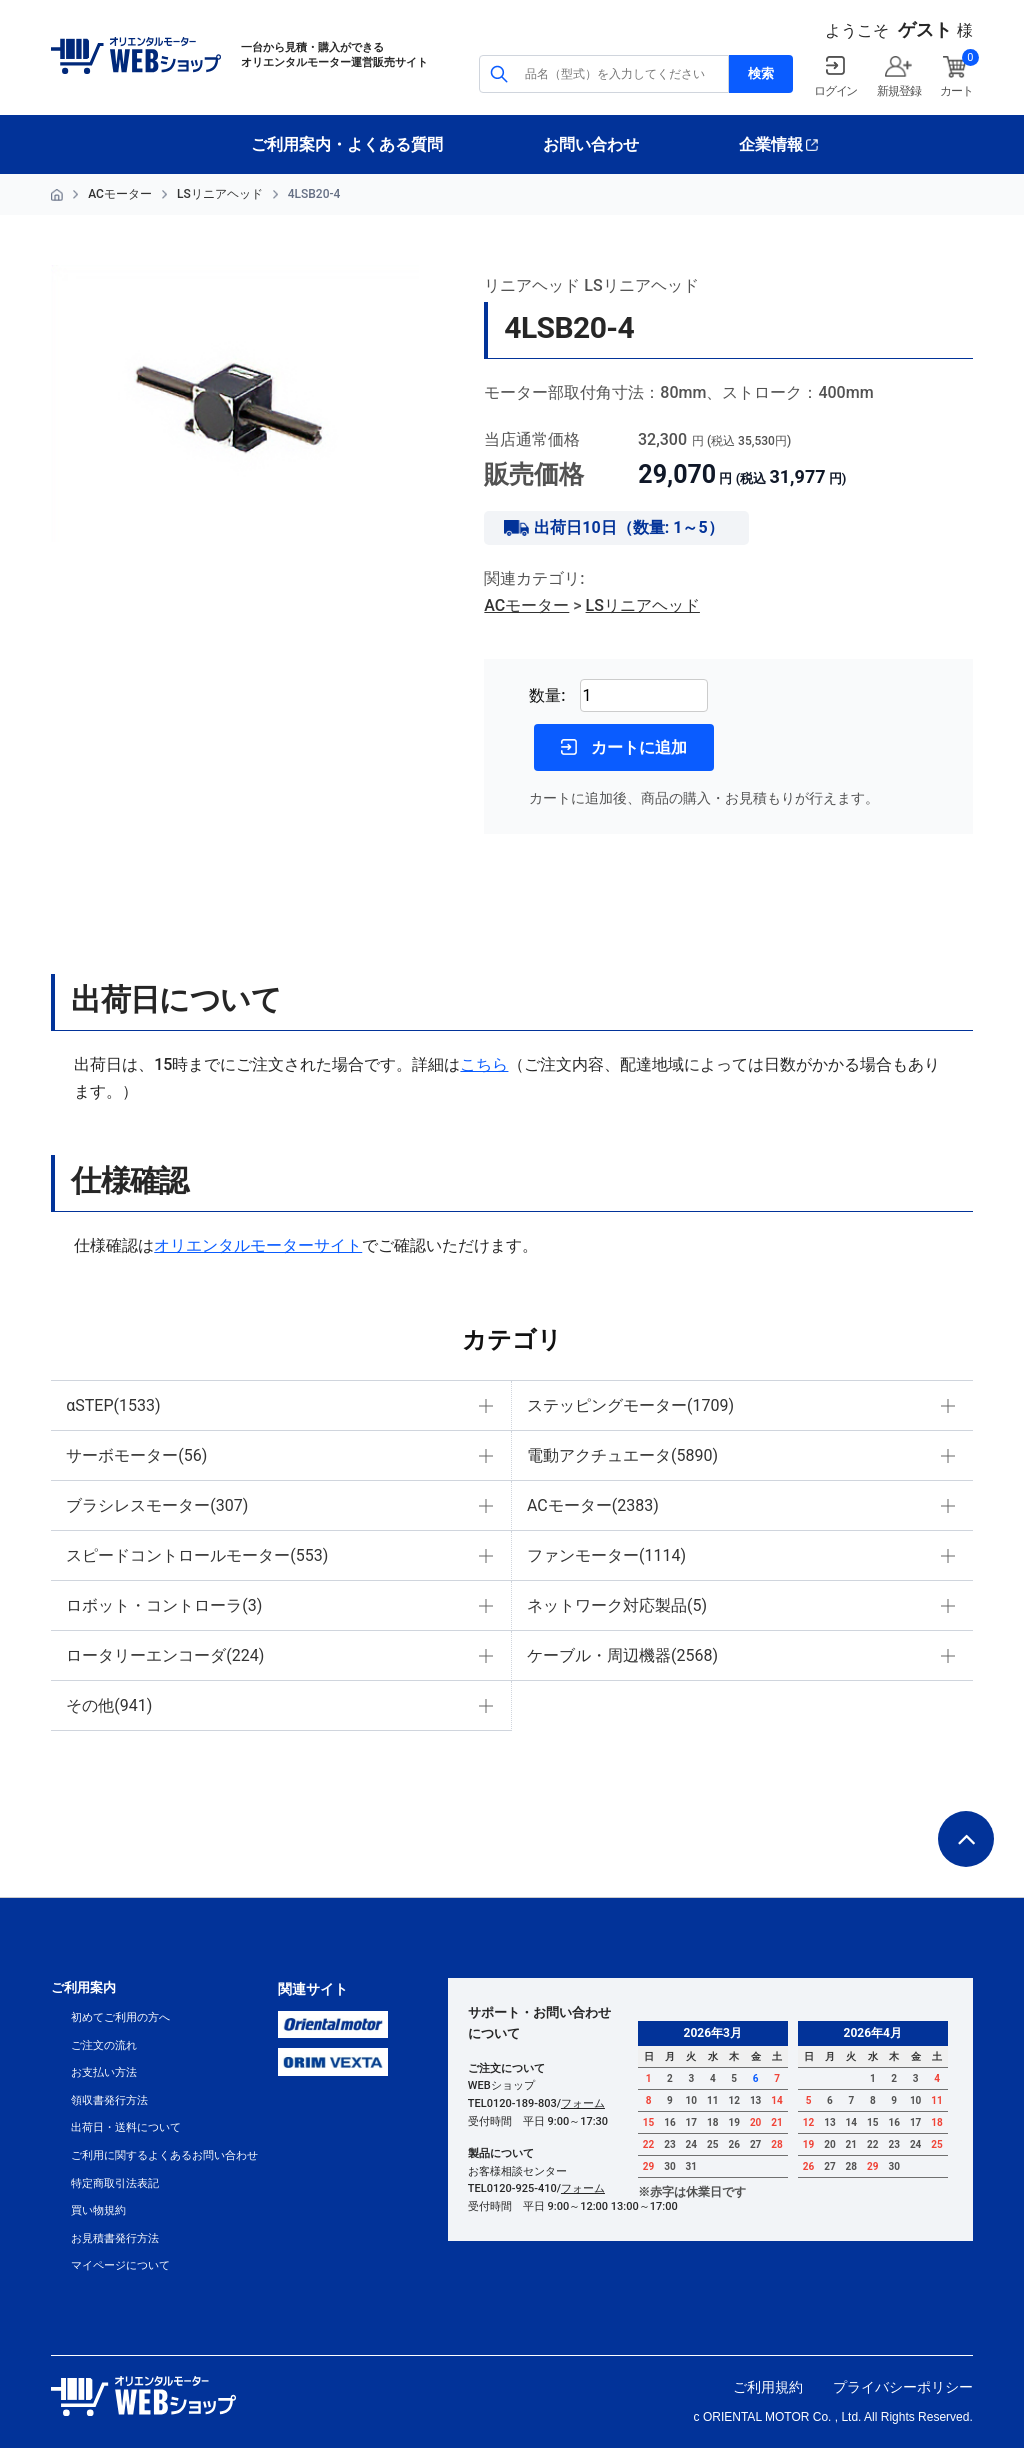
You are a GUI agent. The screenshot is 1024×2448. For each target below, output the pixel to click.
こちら (484, 1064)
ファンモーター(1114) (606, 1555)
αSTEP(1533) (113, 1405)
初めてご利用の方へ (120, 2017)
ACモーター (120, 194)
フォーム (583, 2103)
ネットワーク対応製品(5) (617, 1605)
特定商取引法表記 (115, 2183)
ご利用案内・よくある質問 (347, 144)
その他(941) (109, 1705)
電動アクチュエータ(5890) (622, 1455)
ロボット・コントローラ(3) (164, 1605)
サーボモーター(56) (136, 1455)
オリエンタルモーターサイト (258, 1245)
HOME (57, 195)
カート (956, 91)
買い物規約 (98, 2210)
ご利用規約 (768, 2387)
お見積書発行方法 (115, 2238)
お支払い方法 (104, 2072)
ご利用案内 (83, 1987)
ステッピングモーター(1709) (630, 1405)
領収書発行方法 (109, 2100)
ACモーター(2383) (593, 1505)
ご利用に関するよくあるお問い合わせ (164, 2155)
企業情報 (771, 144)
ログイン (835, 91)
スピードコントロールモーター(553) (197, 1555)
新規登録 (898, 91)
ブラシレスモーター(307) (157, 1505)
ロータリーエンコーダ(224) (165, 1655)
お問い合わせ (591, 144)
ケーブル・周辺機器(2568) (622, 1655)
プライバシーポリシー (903, 2387)
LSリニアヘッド (220, 194)
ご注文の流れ (104, 2045)
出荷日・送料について (126, 2127)
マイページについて (120, 2265)
